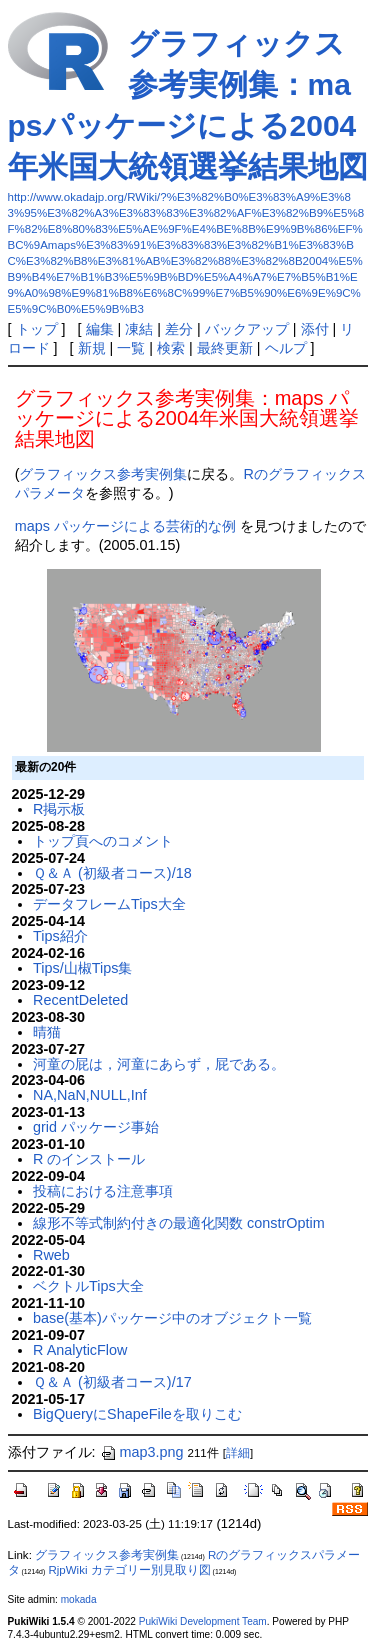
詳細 (238, 1453)
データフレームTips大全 (109, 904)
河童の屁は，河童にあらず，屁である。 (159, 1064)
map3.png (142, 1452)
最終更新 (225, 348)
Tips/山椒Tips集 (82, 968)
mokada (79, 1599)
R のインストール (89, 1159)
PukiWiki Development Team (203, 1621)
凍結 (139, 329)
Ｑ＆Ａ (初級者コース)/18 (112, 873)
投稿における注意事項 (103, 1191)
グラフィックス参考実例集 (103, 474)
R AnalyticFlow (80, 1350)
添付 (315, 329)
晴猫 (47, 1032)
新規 (92, 348)
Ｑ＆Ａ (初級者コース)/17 (112, 1382)
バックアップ (247, 329)
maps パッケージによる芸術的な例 (125, 526)
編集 (100, 329)
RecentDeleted (80, 1000)
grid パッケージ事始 (96, 1127)
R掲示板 (59, 809)
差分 (179, 329)
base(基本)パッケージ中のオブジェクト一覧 (172, 1318)
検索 (171, 348)
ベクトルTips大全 (88, 1286)
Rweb (51, 1255)
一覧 (131, 348)
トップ (37, 329)
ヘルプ (286, 348)
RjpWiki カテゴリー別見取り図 (129, 1570)
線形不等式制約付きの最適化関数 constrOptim (179, 1223)
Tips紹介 (60, 936)
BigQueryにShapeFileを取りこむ (137, 1414)
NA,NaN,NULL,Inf (90, 1095)
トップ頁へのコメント (103, 841)
